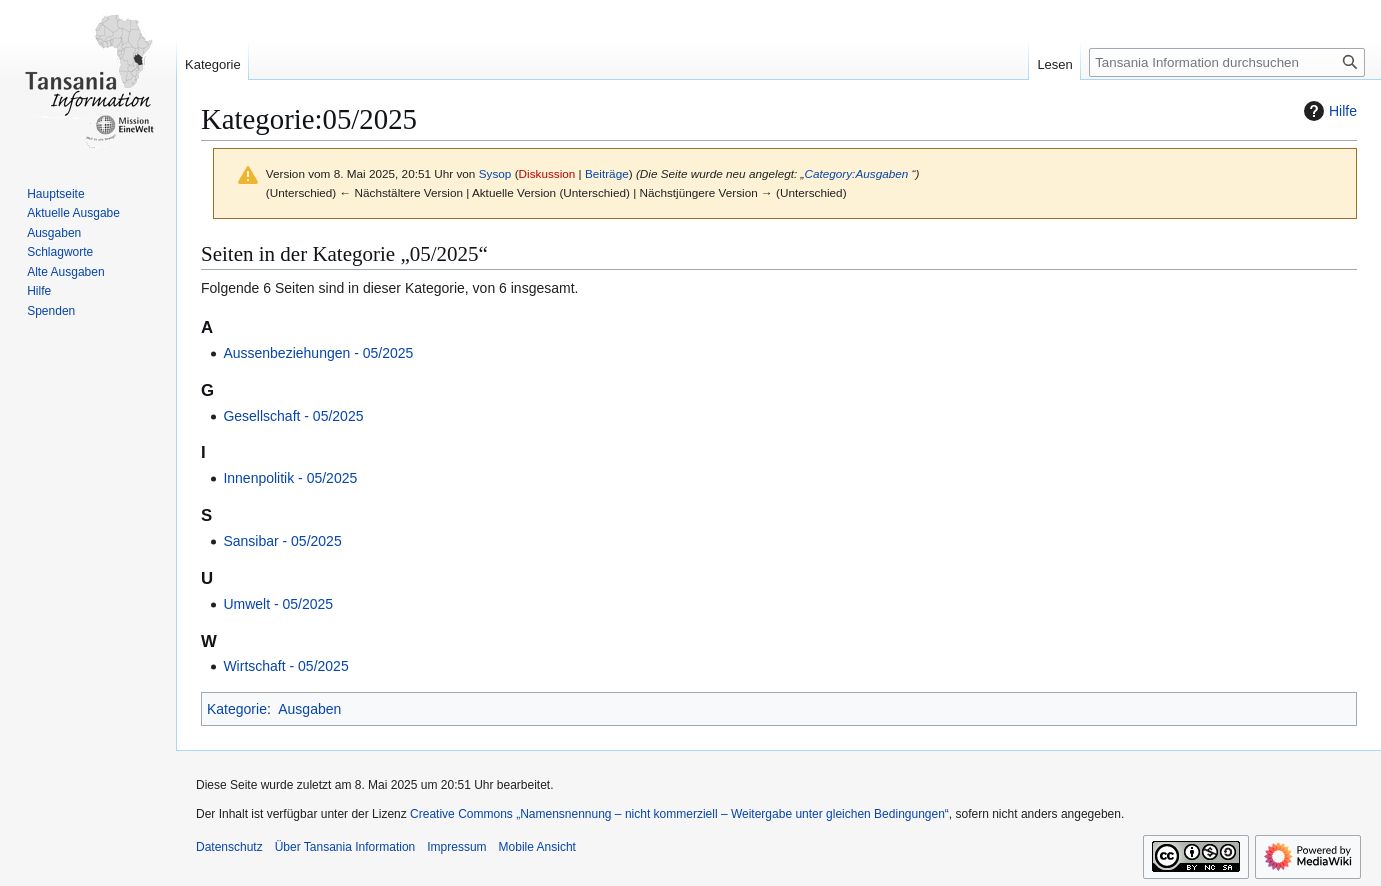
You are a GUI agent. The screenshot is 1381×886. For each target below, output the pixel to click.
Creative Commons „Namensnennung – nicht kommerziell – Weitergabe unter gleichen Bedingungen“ (679, 814)
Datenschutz (229, 847)
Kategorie (237, 709)
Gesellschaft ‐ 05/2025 (293, 416)
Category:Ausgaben (856, 173)
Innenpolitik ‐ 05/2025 (290, 478)
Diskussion (547, 173)
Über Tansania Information (345, 847)
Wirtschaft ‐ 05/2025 (285, 666)
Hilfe (1328, 111)
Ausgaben (309, 709)
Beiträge (607, 173)
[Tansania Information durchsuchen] (1227, 62)
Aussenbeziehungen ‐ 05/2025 (318, 353)
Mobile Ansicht (537, 847)
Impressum (456, 847)
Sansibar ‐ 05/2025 (282, 541)
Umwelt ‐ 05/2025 (278, 604)
